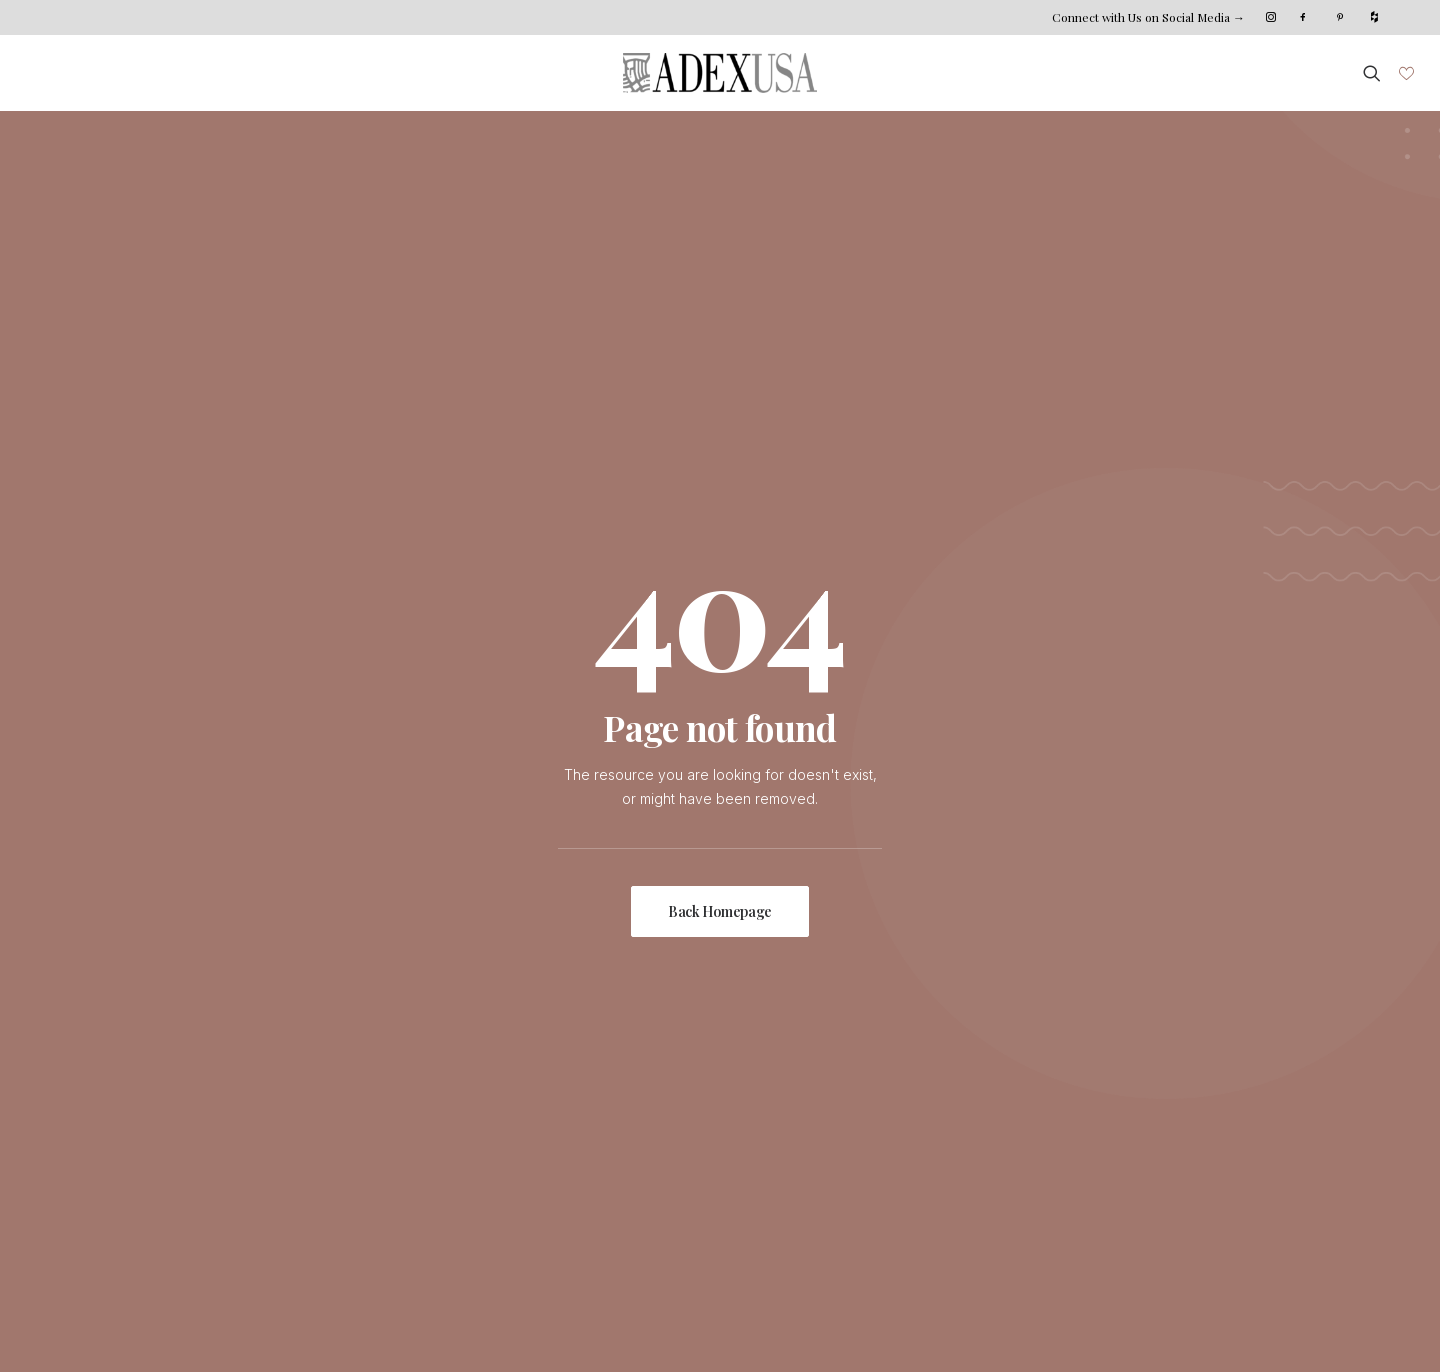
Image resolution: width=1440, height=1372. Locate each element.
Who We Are (392, 1083)
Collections (192, 1107)
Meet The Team (402, 1107)
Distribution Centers (608, 1156)
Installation (578, 1107)
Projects (183, 1156)
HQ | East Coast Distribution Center (1046, 1083)
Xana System (208, 1327)
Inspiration (189, 1132)
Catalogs (573, 1181)
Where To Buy (591, 1132)
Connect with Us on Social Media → (1148, 17)
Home (175, 1083)
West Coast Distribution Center (1032, 1132)
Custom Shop (588, 1083)
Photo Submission (214, 1181)
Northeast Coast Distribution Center (1048, 1107)
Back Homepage (720, 586)
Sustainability (392, 1132)
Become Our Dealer (997, 1156)
